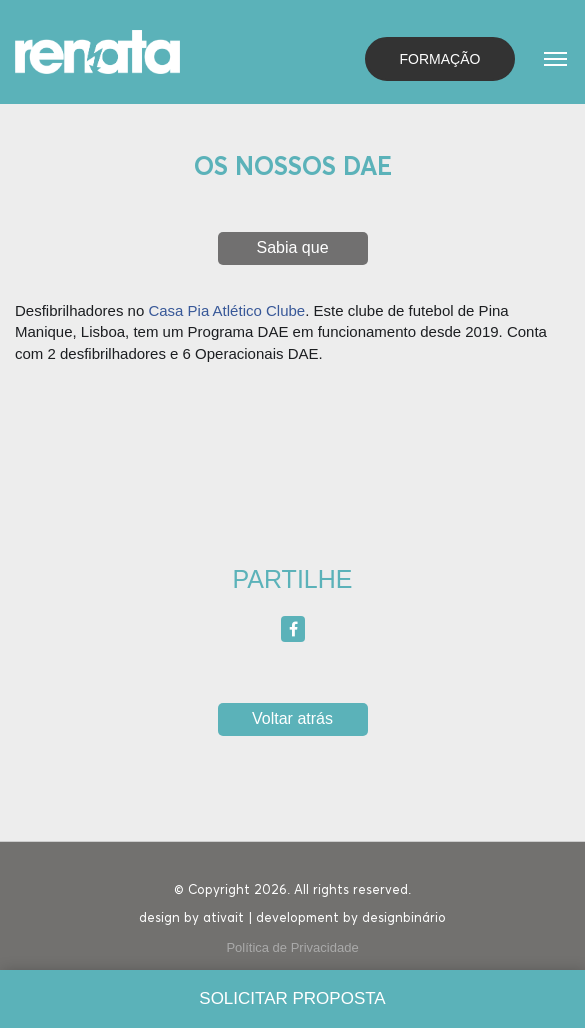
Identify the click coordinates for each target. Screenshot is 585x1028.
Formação (440, 59)
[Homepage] (97, 50)
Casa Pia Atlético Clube (226, 310)
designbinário (404, 918)
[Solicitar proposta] (292, 999)
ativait (223, 918)
